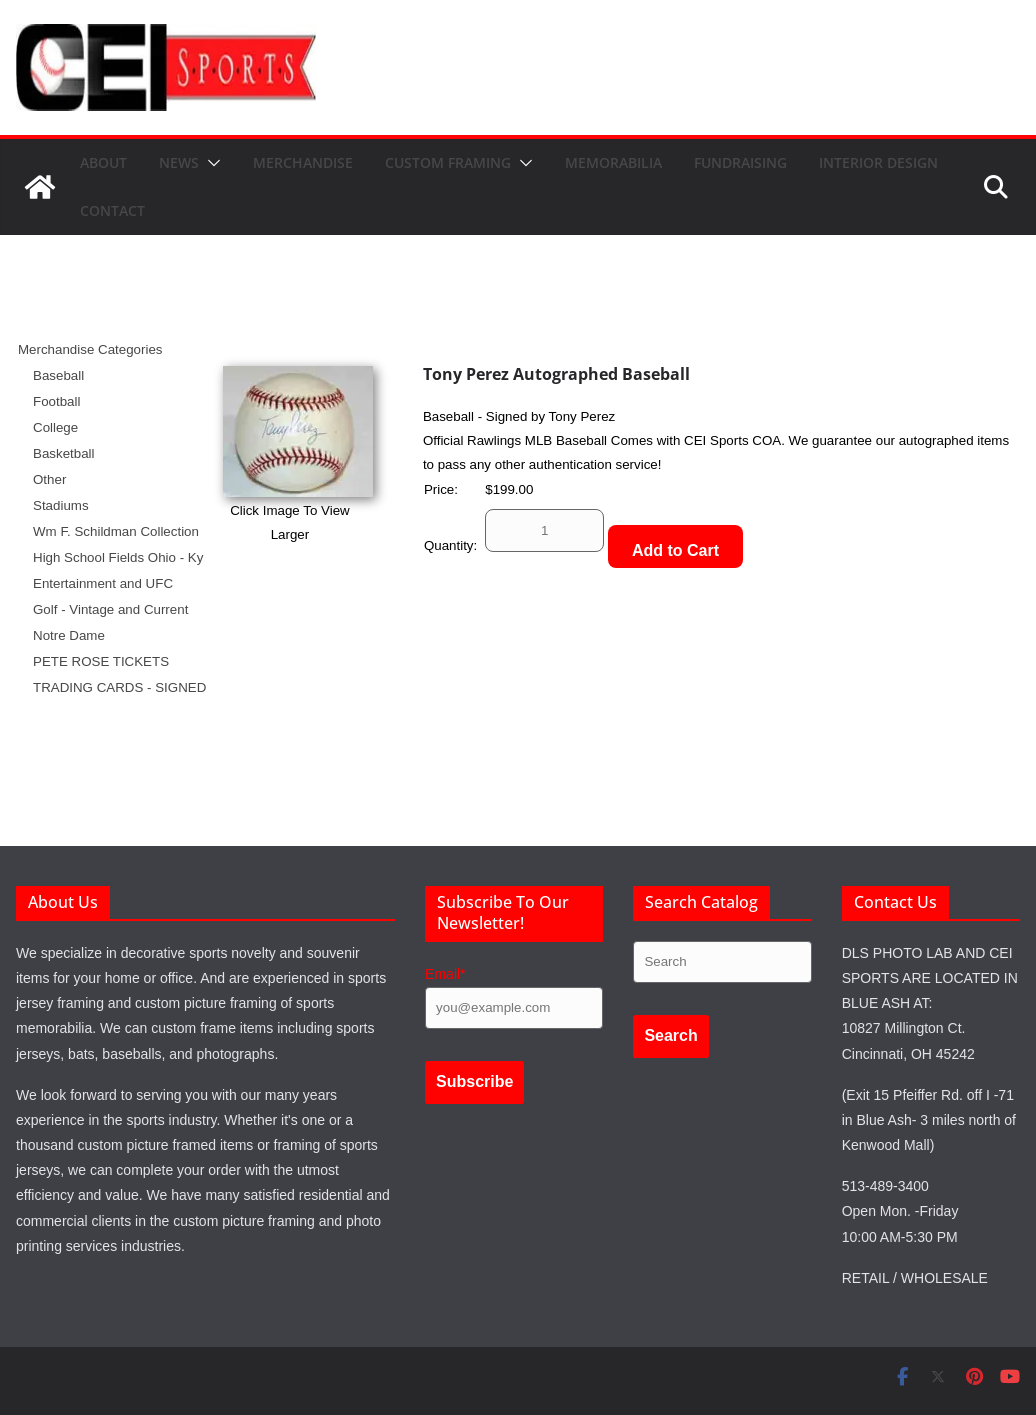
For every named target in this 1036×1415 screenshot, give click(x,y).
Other (49, 479)
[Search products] (722, 962)
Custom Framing (448, 162)
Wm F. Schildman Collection (116, 531)
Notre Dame (69, 635)
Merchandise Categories (90, 349)
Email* (445, 974)
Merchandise (303, 162)
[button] (210, 163)
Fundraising (740, 162)
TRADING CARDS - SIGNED (119, 687)
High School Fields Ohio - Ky (118, 557)
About (103, 162)
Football (56, 401)
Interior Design (878, 162)
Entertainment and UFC (103, 583)
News (179, 162)
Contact (112, 210)
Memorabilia (613, 162)
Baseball (58, 375)
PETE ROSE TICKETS (101, 661)
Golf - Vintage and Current (110, 609)
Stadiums (61, 505)
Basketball (64, 453)
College (55, 427)
